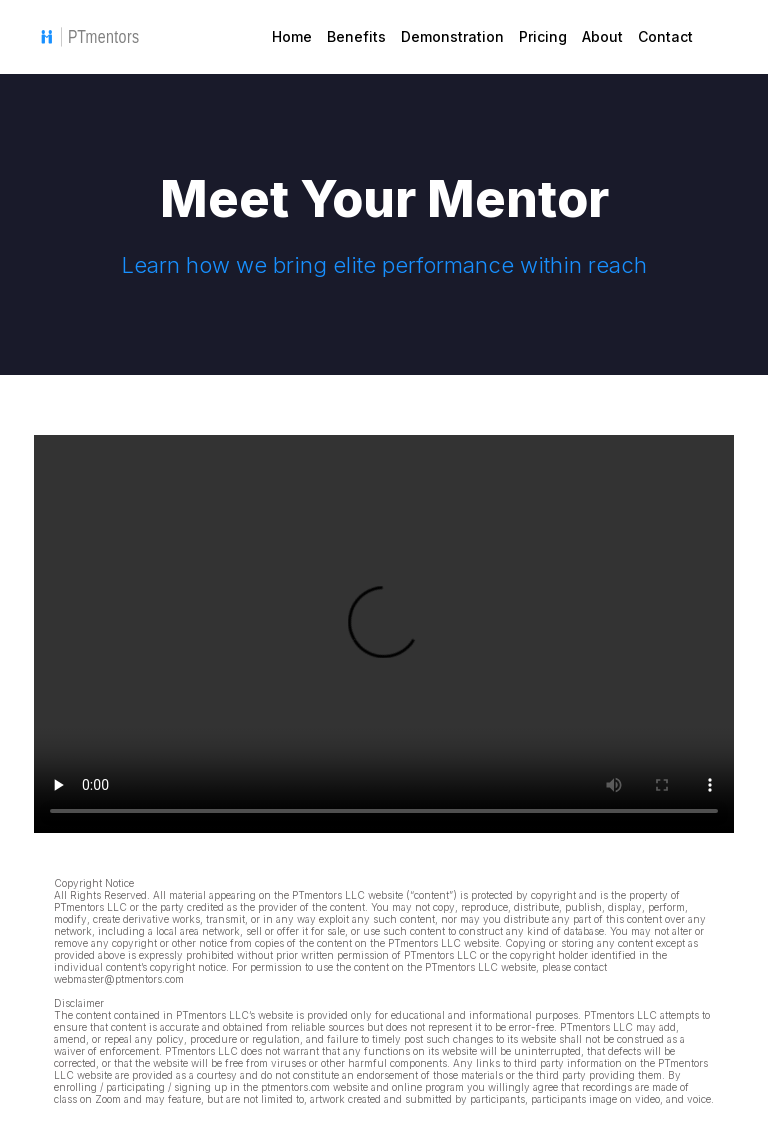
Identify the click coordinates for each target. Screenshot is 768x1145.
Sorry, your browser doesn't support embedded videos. (384, 634)
